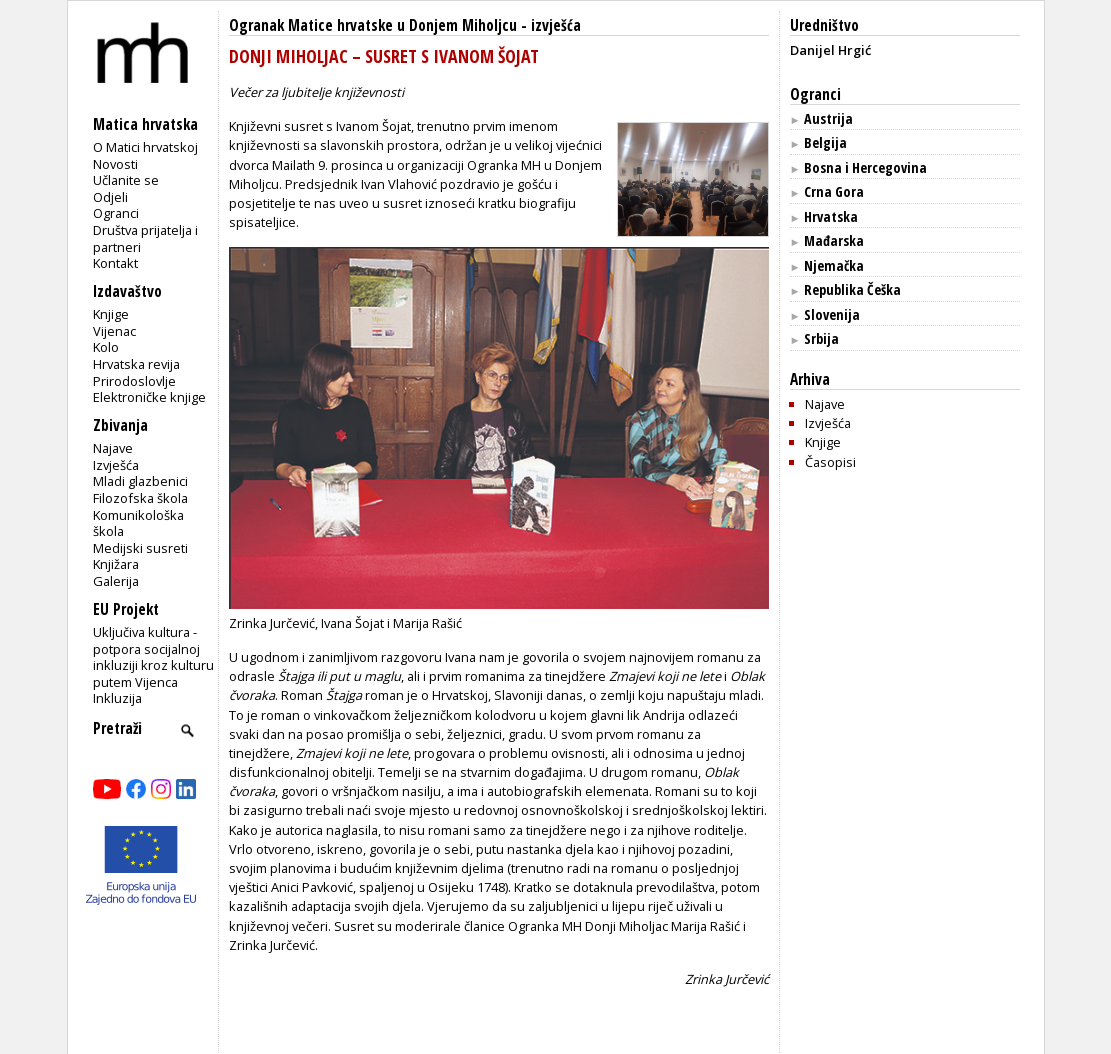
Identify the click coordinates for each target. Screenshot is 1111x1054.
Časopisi (830, 462)
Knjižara (116, 564)
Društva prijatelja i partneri (145, 238)
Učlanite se (126, 180)
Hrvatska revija (136, 364)
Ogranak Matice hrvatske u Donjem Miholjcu (373, 25)
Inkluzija (117, 698)
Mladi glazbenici (140, 481)
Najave (113, 448)
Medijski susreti (140, 548)
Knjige (111, 314)
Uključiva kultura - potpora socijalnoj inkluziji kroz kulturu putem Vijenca (153, 657)
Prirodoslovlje (134, 381)
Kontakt (115, 263)
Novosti (115, 164)
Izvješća (116, 465)
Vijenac (114, 331)
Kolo (106, 347)
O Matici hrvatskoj (145, 147)
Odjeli (110, 197)
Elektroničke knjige (149, 397)
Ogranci (116, 213)
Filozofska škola (140, 498)
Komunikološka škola (138, 523)
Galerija (116, 581)
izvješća (556, 25)
